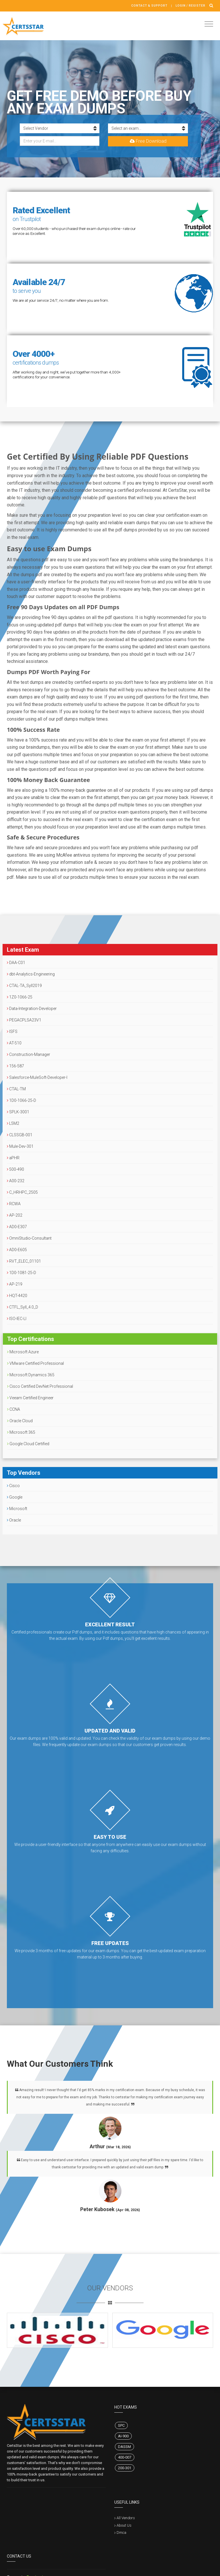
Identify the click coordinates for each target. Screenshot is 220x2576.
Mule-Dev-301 (20, 1146)
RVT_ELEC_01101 (24, 1261)
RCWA (14, 1203)
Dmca (121, 2532)
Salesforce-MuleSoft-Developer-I (37, 1077)
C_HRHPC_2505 (22, 1192)
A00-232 (15, 1180)
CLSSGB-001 (19, 1135)
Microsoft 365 (21, 1432)
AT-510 (14, 1043)
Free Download (148, 141)
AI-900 (123, 2436)
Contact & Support (149, 5)
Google (14, 1497)
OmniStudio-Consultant (29, 1238)
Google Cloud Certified (28, 1443)
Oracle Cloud (20, 1420)
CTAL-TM (16, 1089)
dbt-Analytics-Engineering (31, 974)
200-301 (124, 2468)
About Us (124, 2525)
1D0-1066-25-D (21, 1100)
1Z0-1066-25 (19, 997)
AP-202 (14, 1215)
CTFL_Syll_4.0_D (22, 1307)
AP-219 (14, 1284)
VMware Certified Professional (35, 1363)
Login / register (190, 5)
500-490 (15, 1169)
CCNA (13, 1409)
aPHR (13, 1158)
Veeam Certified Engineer (30, 1398)
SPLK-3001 (18, 1112)
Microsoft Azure (23, 1352)
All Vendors (126, 2518)
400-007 (124, 2457)
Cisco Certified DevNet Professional (40, 1386)
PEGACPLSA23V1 (24, 1020)
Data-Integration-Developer (32, 1008)
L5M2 (13, 1123)
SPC (121, 2425)
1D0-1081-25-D (21, 1272)
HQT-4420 (17, 1295)
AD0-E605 (17, 1249)
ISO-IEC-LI (16, 1318)
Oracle (14, 1520)
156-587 (15, 1066)
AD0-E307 (17, 1226)
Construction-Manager (28, 1054)
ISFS (12, 1031)
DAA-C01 (16, 962)
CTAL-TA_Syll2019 (24, 985)
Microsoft (17, 1508)
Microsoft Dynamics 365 (30, 1375)
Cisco (13, 1485)
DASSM (124, 2447)
